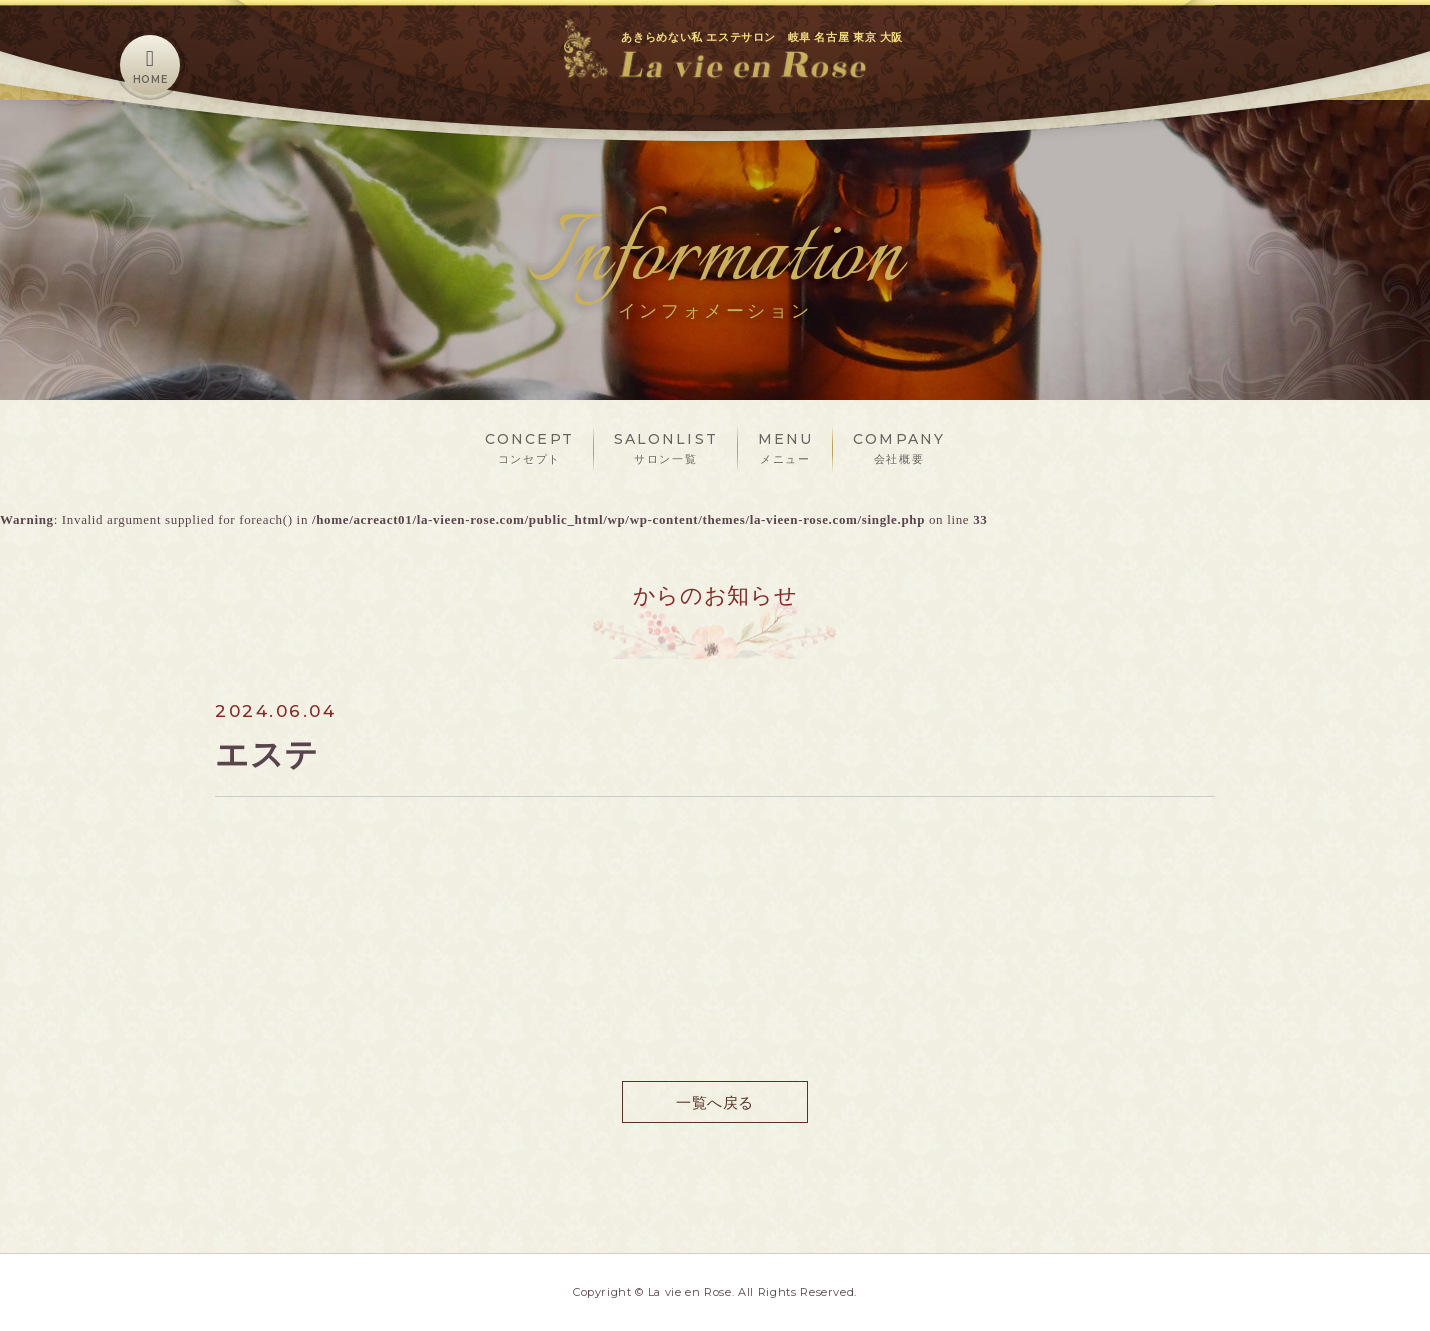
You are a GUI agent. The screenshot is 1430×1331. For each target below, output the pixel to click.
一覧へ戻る (714, 1101)
